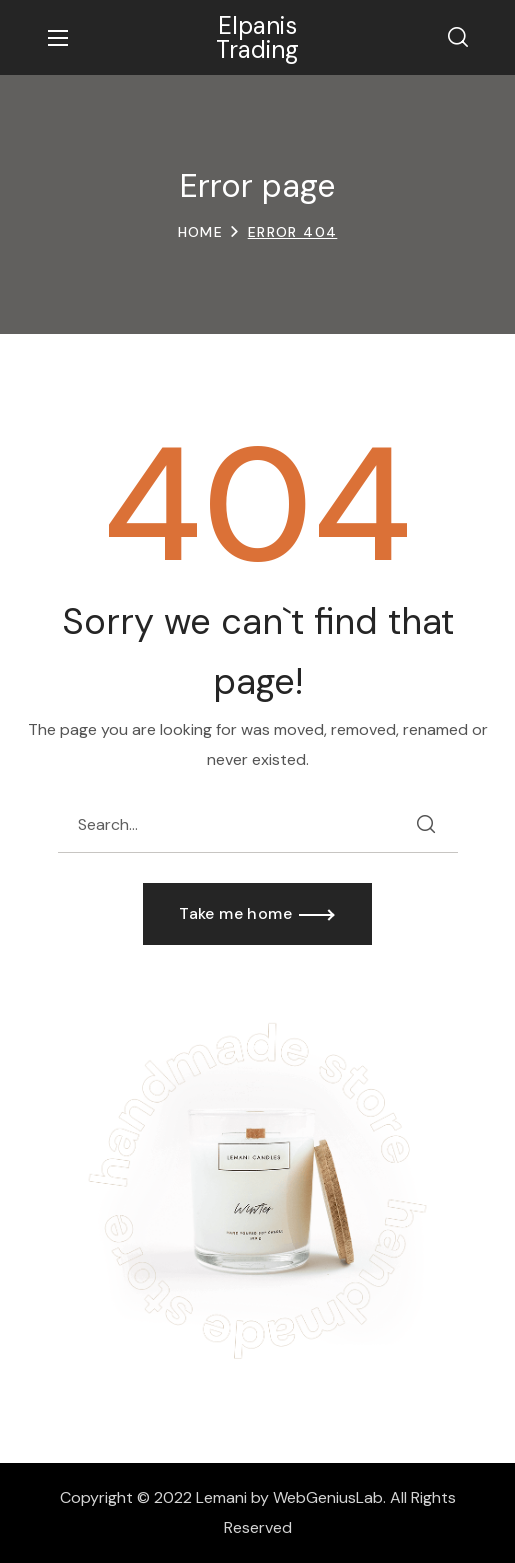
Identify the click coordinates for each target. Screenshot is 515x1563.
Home (201, 232)
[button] (458, 38)
